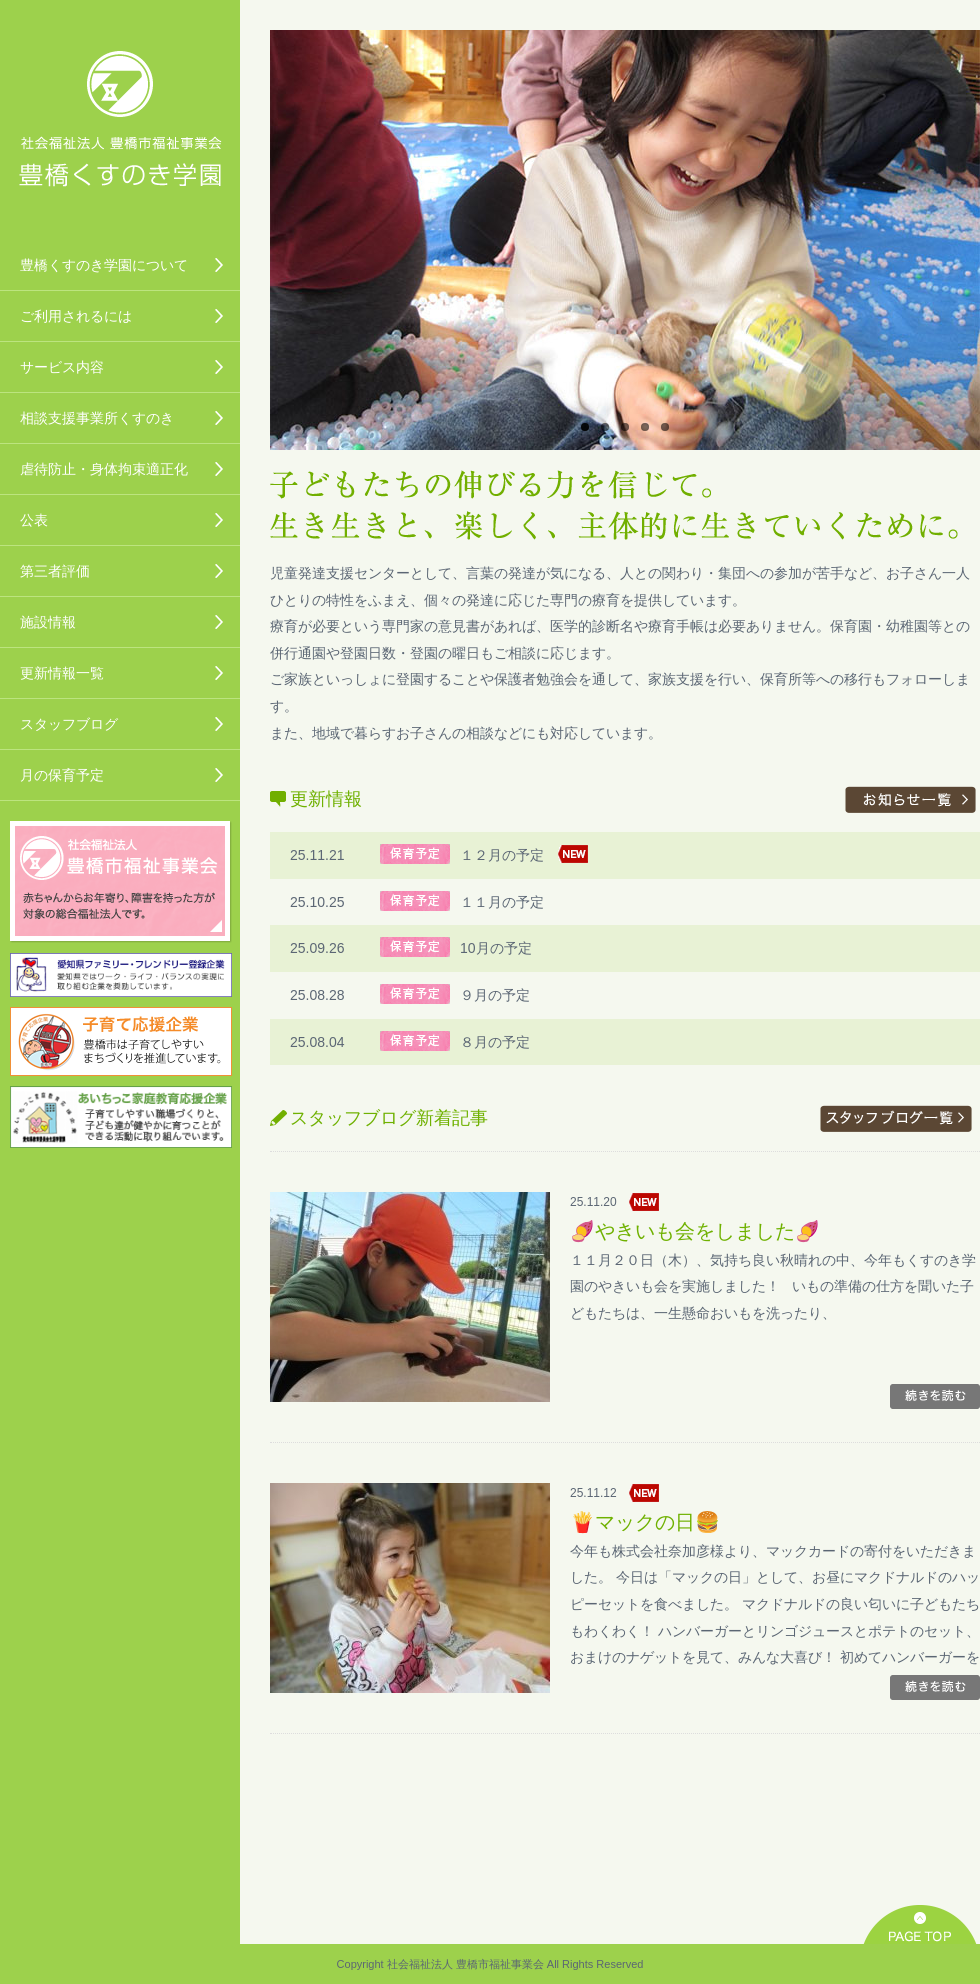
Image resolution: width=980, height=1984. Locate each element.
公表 (34, 520)
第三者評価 (55, 571)
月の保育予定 (62, 775)
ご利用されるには (76, 316)
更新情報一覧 (62, 673)
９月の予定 (495, 995)
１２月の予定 (502, 855)
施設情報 (48, 622)
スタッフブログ (69, 724)
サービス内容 (62, 367)
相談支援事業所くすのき (97, 418)
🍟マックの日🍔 (645, 1522)
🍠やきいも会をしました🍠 (695, 1231)
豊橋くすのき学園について (104, 265)
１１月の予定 (502, 902)
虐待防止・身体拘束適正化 (104, 469)
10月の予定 (496, 948)
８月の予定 (495, 1042)
